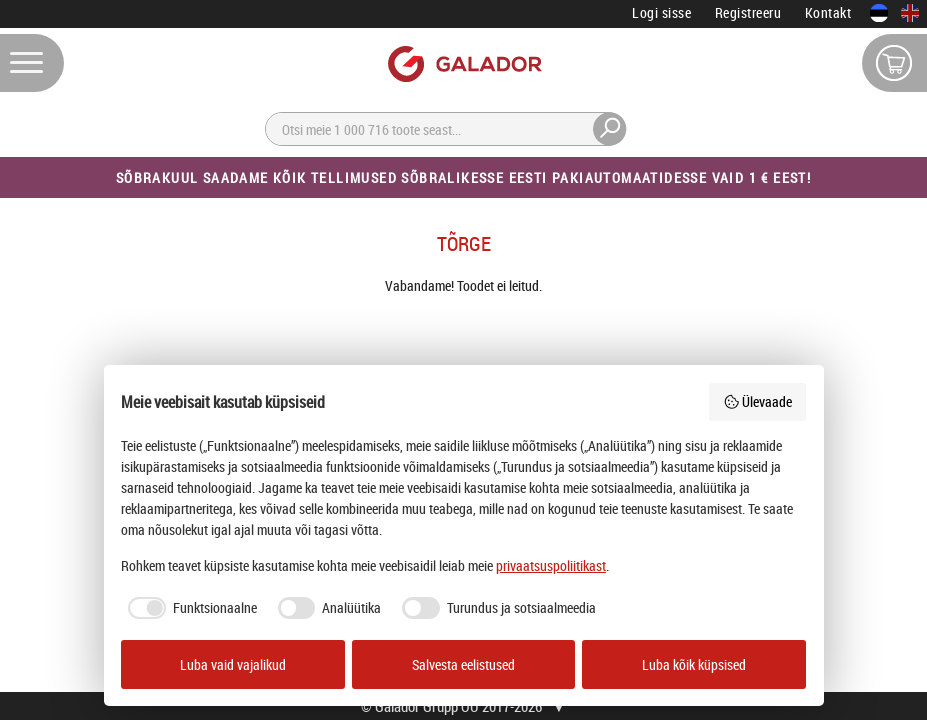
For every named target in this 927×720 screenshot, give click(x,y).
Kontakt (828, 12)
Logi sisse (661, 12)
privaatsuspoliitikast (551, 565)
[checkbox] (189, 608)
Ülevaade (758, 401)
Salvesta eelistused (463, 664)
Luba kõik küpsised (694, 664)
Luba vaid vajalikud (233, 664)
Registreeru (748, 12)
